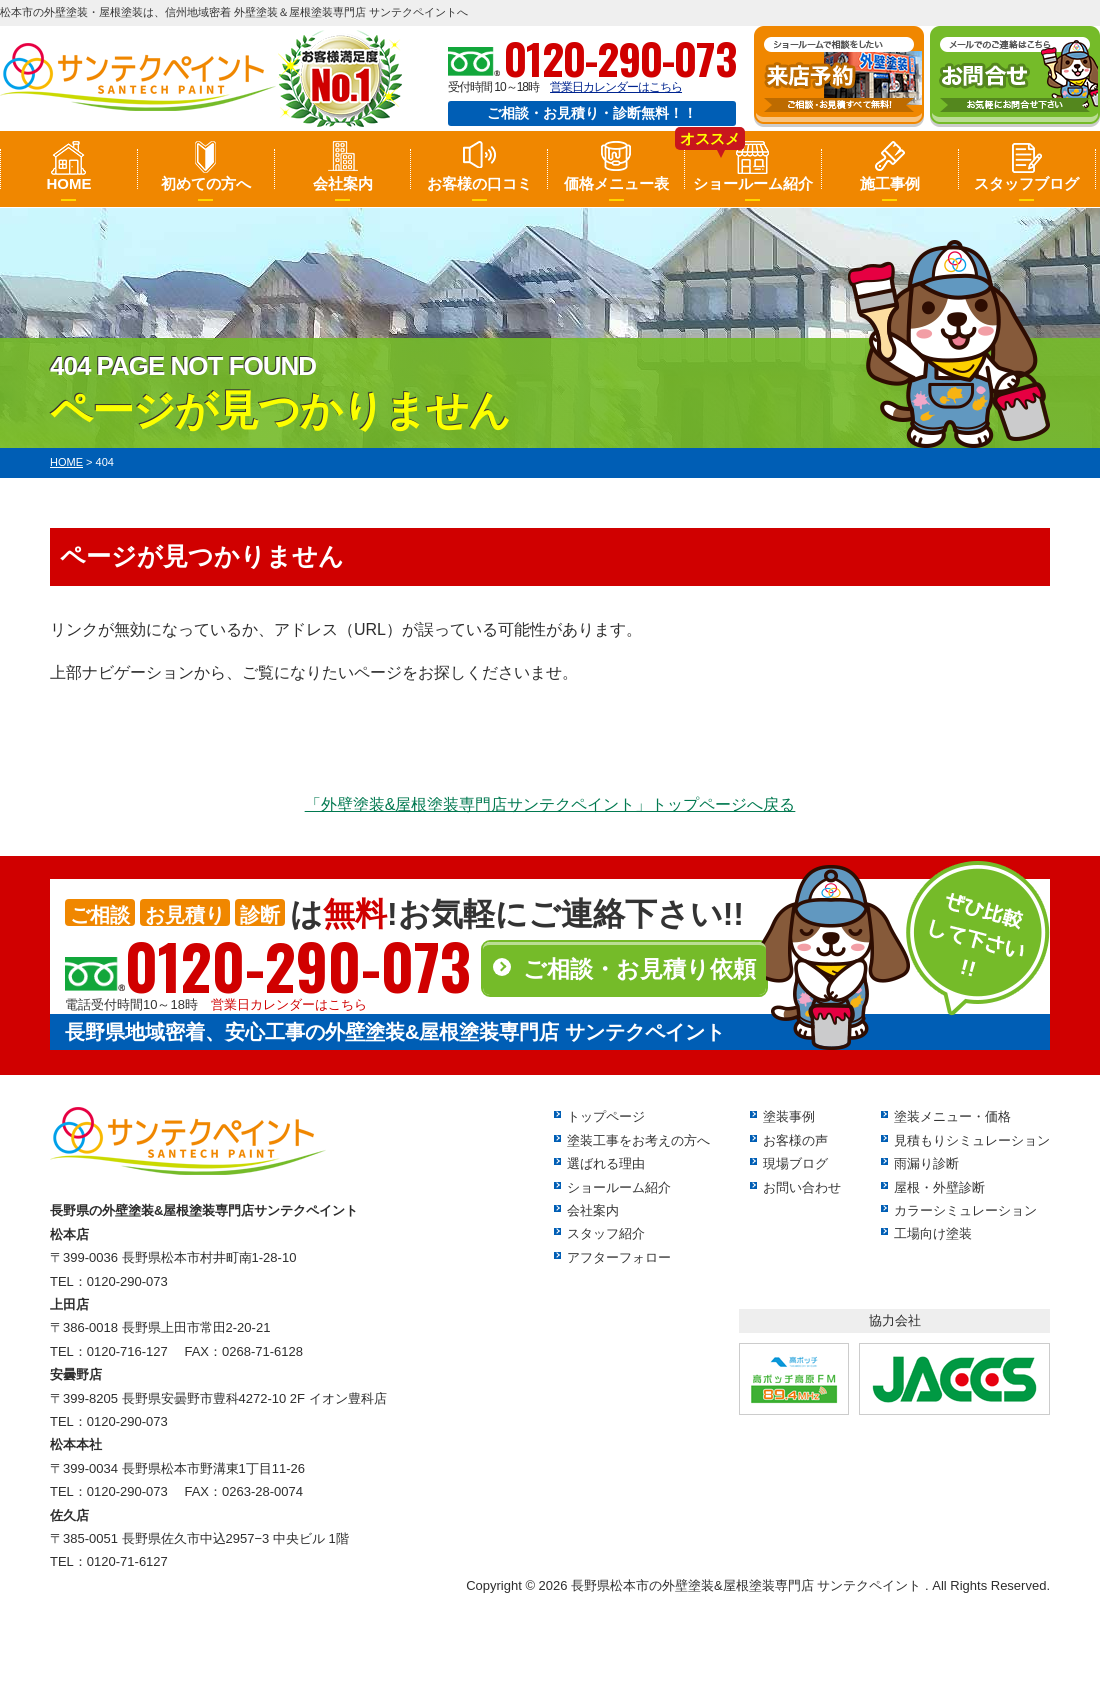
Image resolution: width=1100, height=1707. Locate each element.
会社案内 (343, 183)
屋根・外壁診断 (939, 1187)
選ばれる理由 (606, 1163)
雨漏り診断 (926, 1163)
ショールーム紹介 (753, 183)
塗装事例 (789, 1116)
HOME (68, 183)
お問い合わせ (802, 1187)
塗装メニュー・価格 (952, 1116)
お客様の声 (795, 1140)
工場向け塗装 (933, 1233)
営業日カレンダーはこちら (616, 87)
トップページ (606, 1116)
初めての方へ (206, 183)
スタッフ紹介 (606, 1233)
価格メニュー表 (616, 183)
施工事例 (890, 183)
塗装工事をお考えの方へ (638, 1140)
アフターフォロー (619, 1257)
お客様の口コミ (479, 183)
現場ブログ (795, 1163)
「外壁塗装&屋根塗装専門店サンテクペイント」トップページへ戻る (550, 804)
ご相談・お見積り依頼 (639, 969)
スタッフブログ (1026, 183)
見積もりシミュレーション (972, 1140)
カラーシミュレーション (965, 1210)
